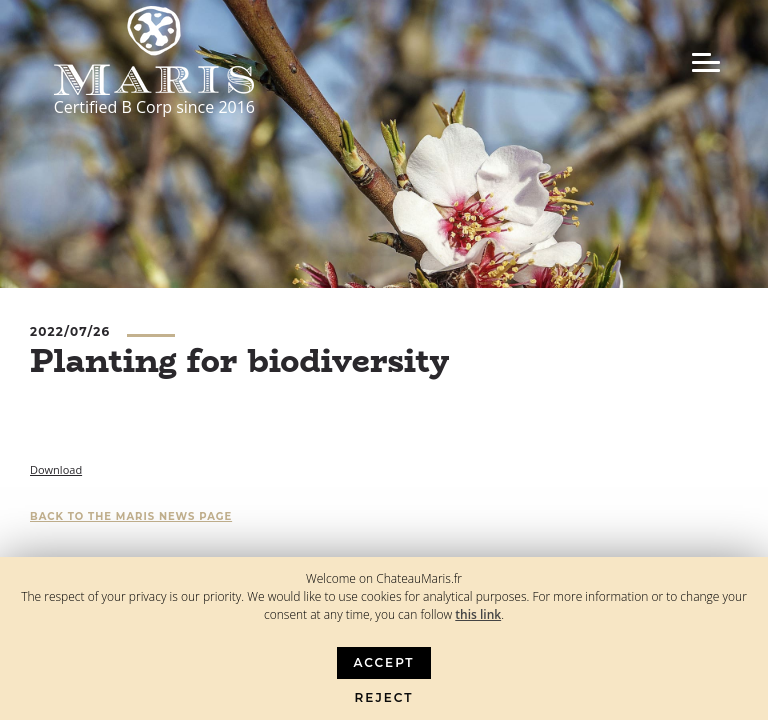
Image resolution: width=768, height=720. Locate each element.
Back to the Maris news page (131, 516)
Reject (384, 697)
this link (478, 614)
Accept (383, 662)
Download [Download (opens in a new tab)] (56, 469)
